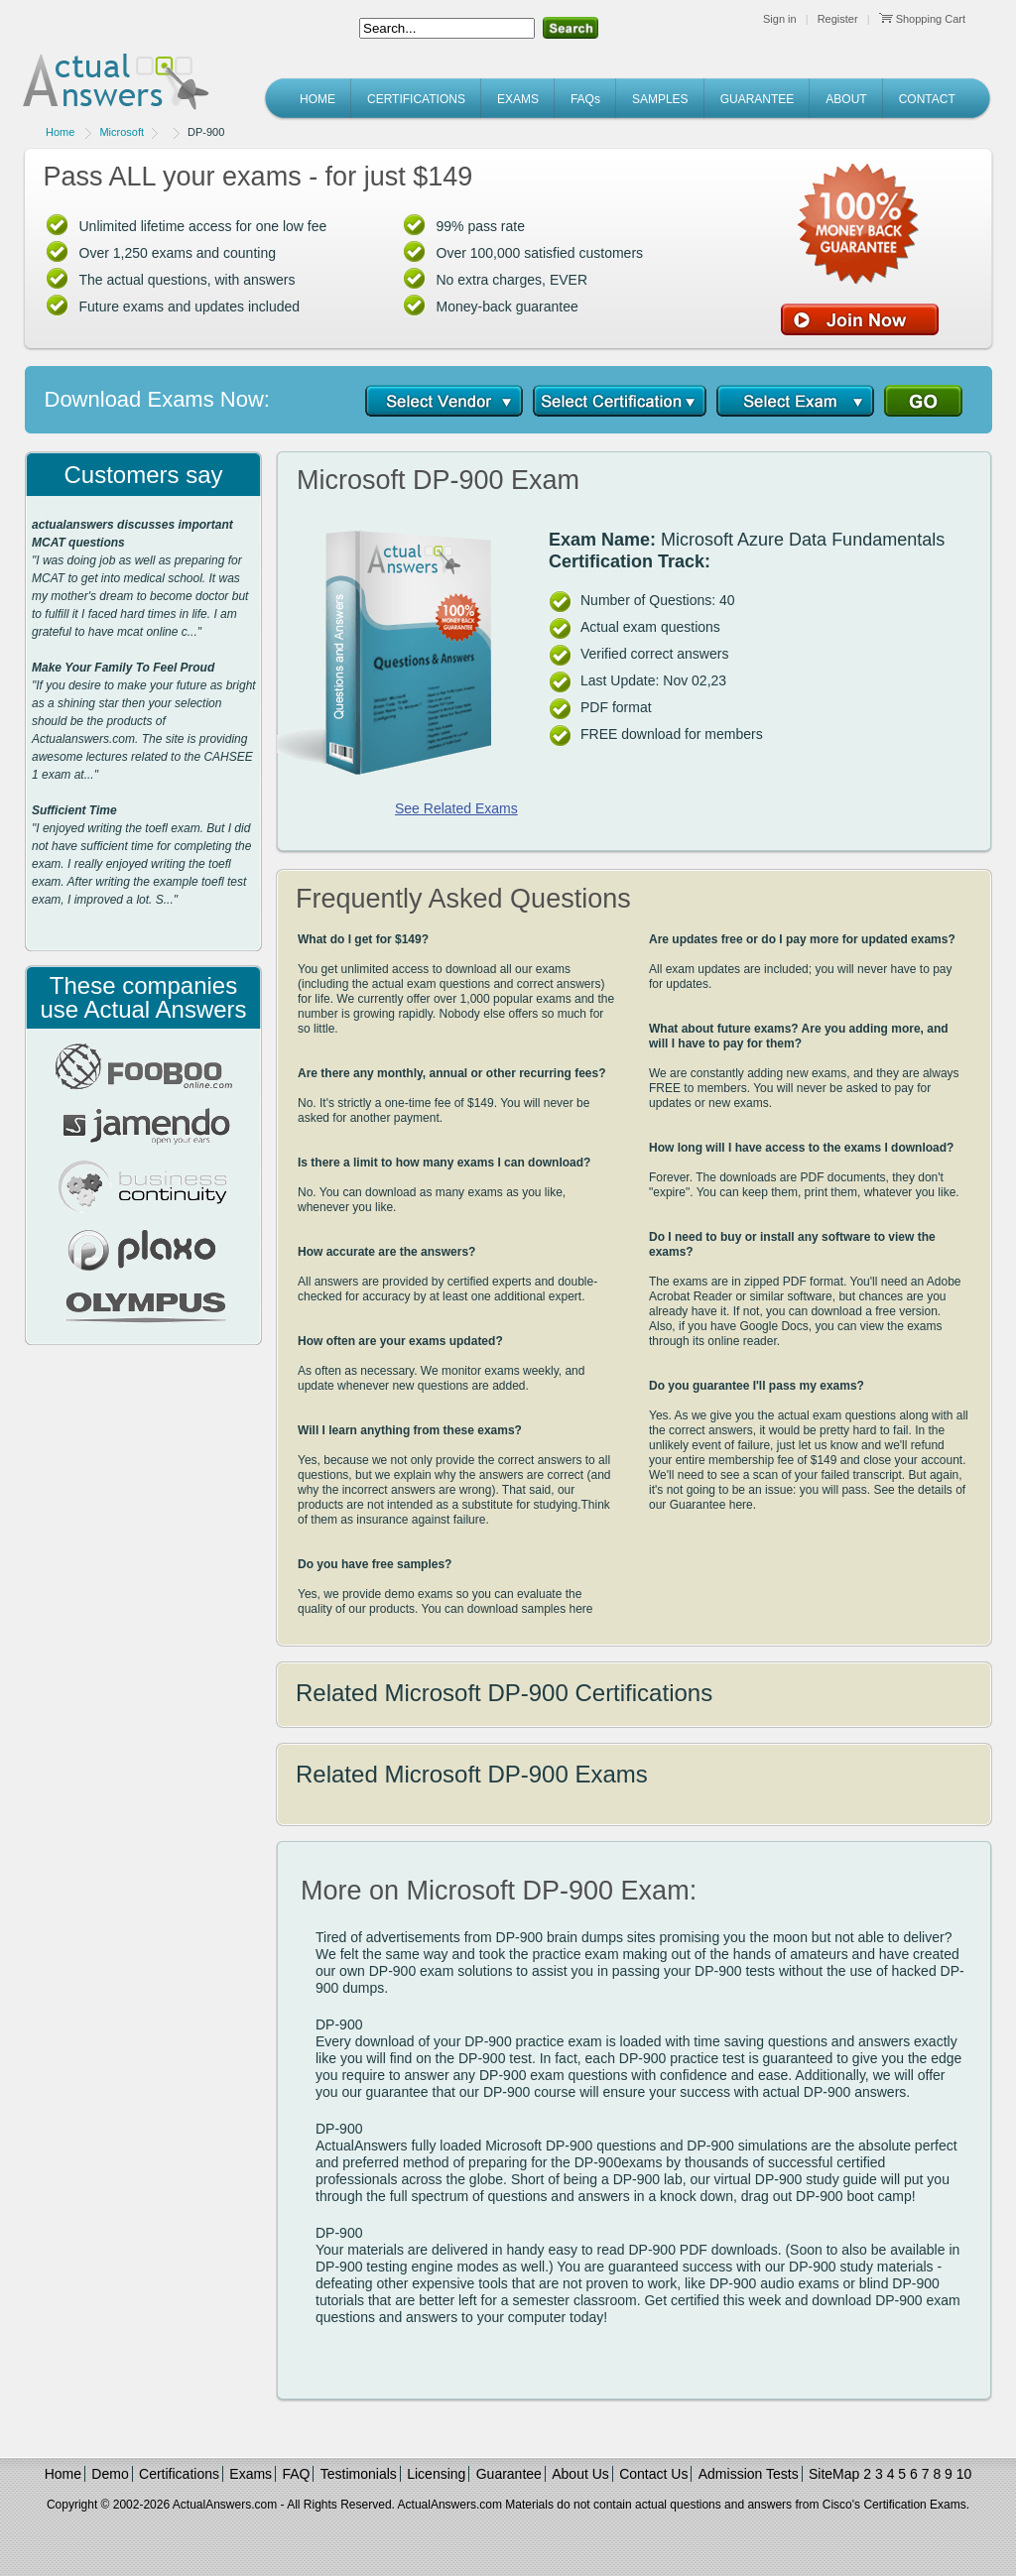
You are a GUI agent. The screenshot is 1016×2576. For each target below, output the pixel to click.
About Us (580, 2474)
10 (964, 2474)
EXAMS (518, 99)
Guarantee (509, 2474)
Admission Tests (748, 2474)
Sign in (780, 19)
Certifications (179, 2474)
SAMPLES (660, 99)
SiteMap (834, 2474)
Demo (109, 2474)
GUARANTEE (757, 99)
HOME (317, 99)
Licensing (436, 2474)
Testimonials (358, 2474)
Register (838, 19)
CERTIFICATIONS (416, 99)
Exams (250, 2474)
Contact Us (653, 2474)
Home (60, 132)
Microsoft (121, 132)
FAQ (296, 2474)
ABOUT (846, 99)
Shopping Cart (922, 19)
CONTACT (927, 99)
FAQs (585, 99)
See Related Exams (456, 808)
